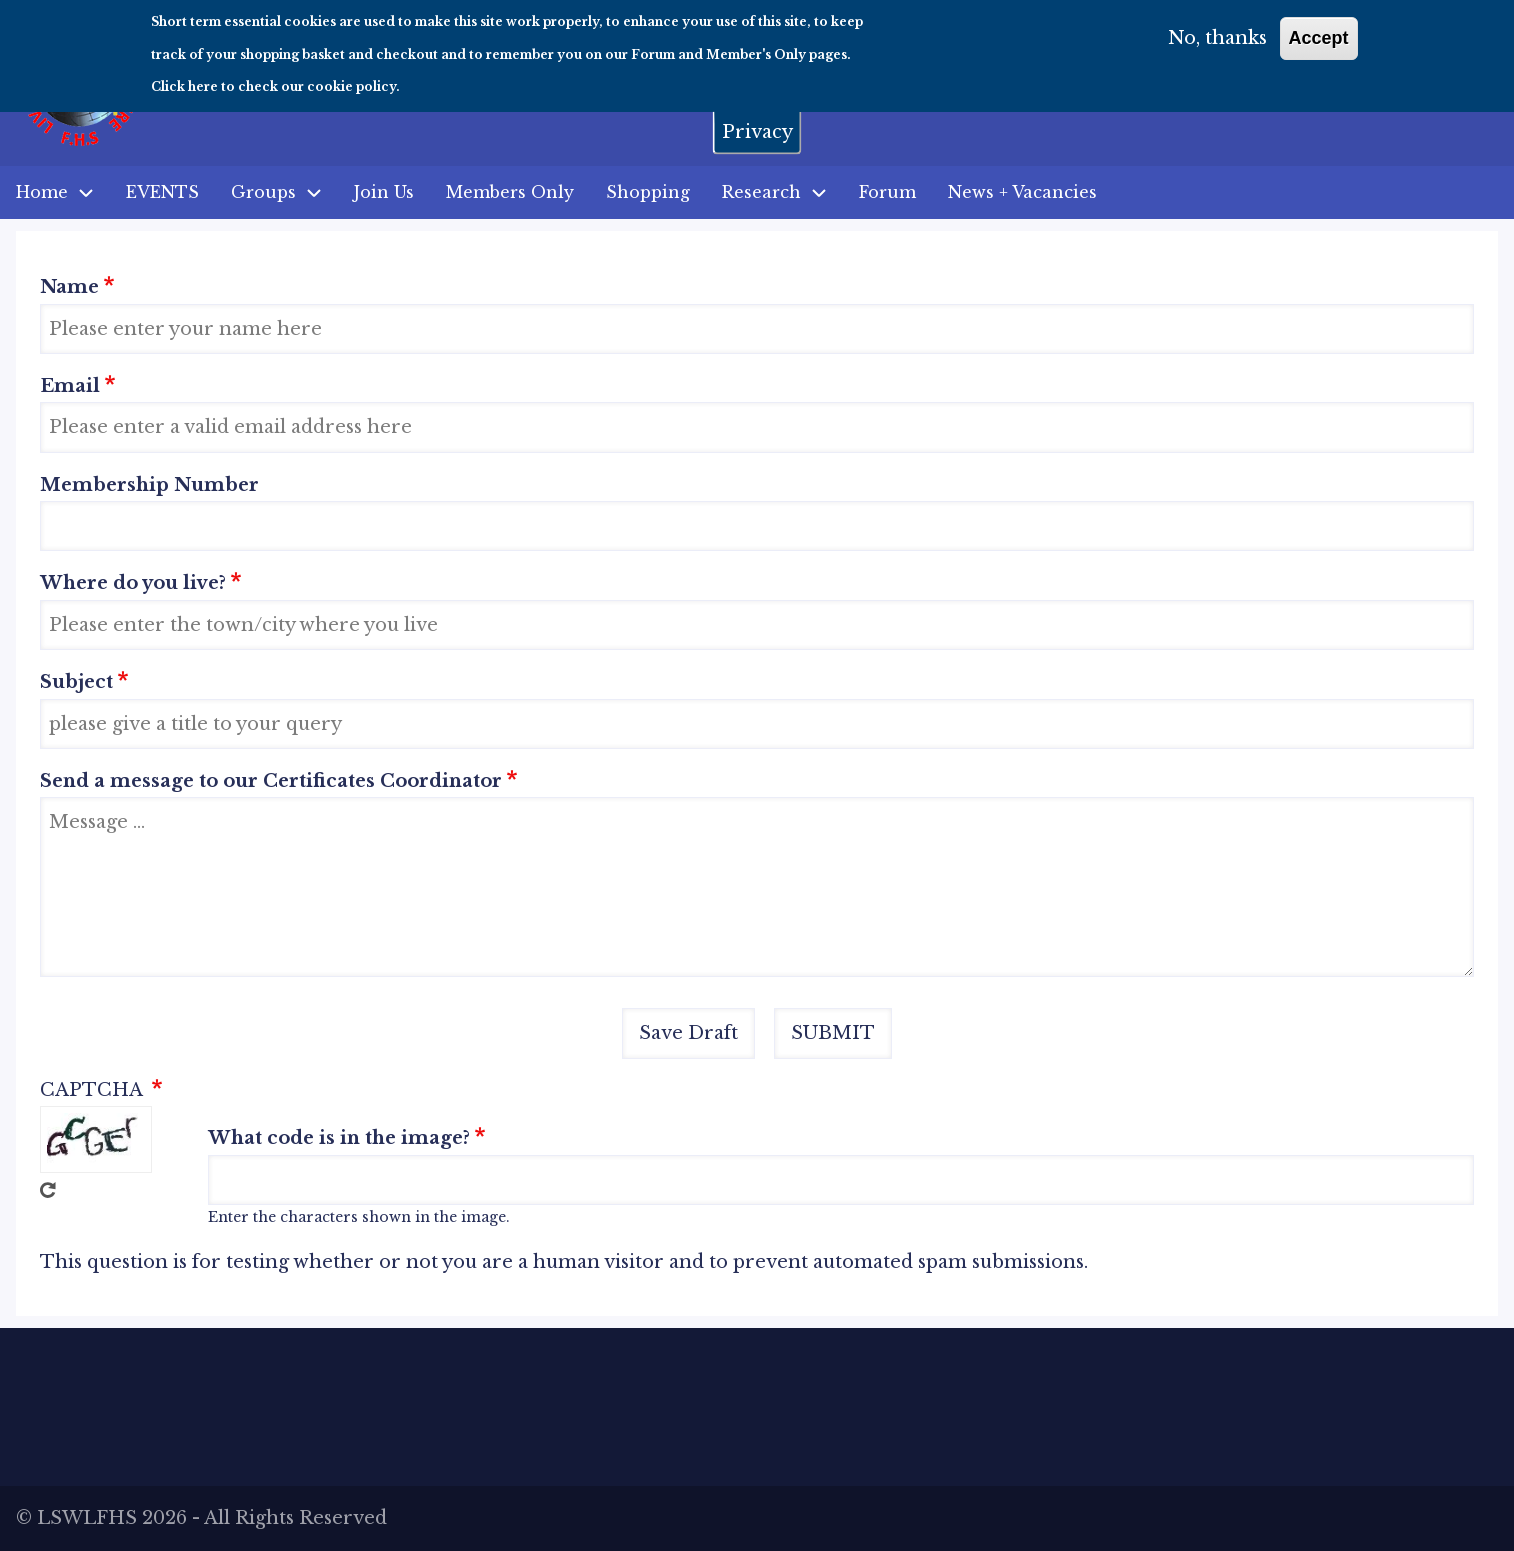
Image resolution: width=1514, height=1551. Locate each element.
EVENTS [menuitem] (162, 192)
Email (70, 386)
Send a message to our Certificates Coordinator (271, 781)
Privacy (757, 122)
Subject (76, 682)
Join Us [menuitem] (384, 192)
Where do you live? (133, 583)
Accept (1319, 29)
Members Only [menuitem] (510, 192)
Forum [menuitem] (887, 192)
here (203, 76)
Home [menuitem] (42, 192)
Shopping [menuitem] (648, 192)
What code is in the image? (339, 1138)
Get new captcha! (48, 1190)
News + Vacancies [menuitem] (1022, 192)
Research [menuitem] (782, 192)
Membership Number (149, 485)
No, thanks (1217, 29)
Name (69, 287)
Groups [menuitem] (263, 192)
